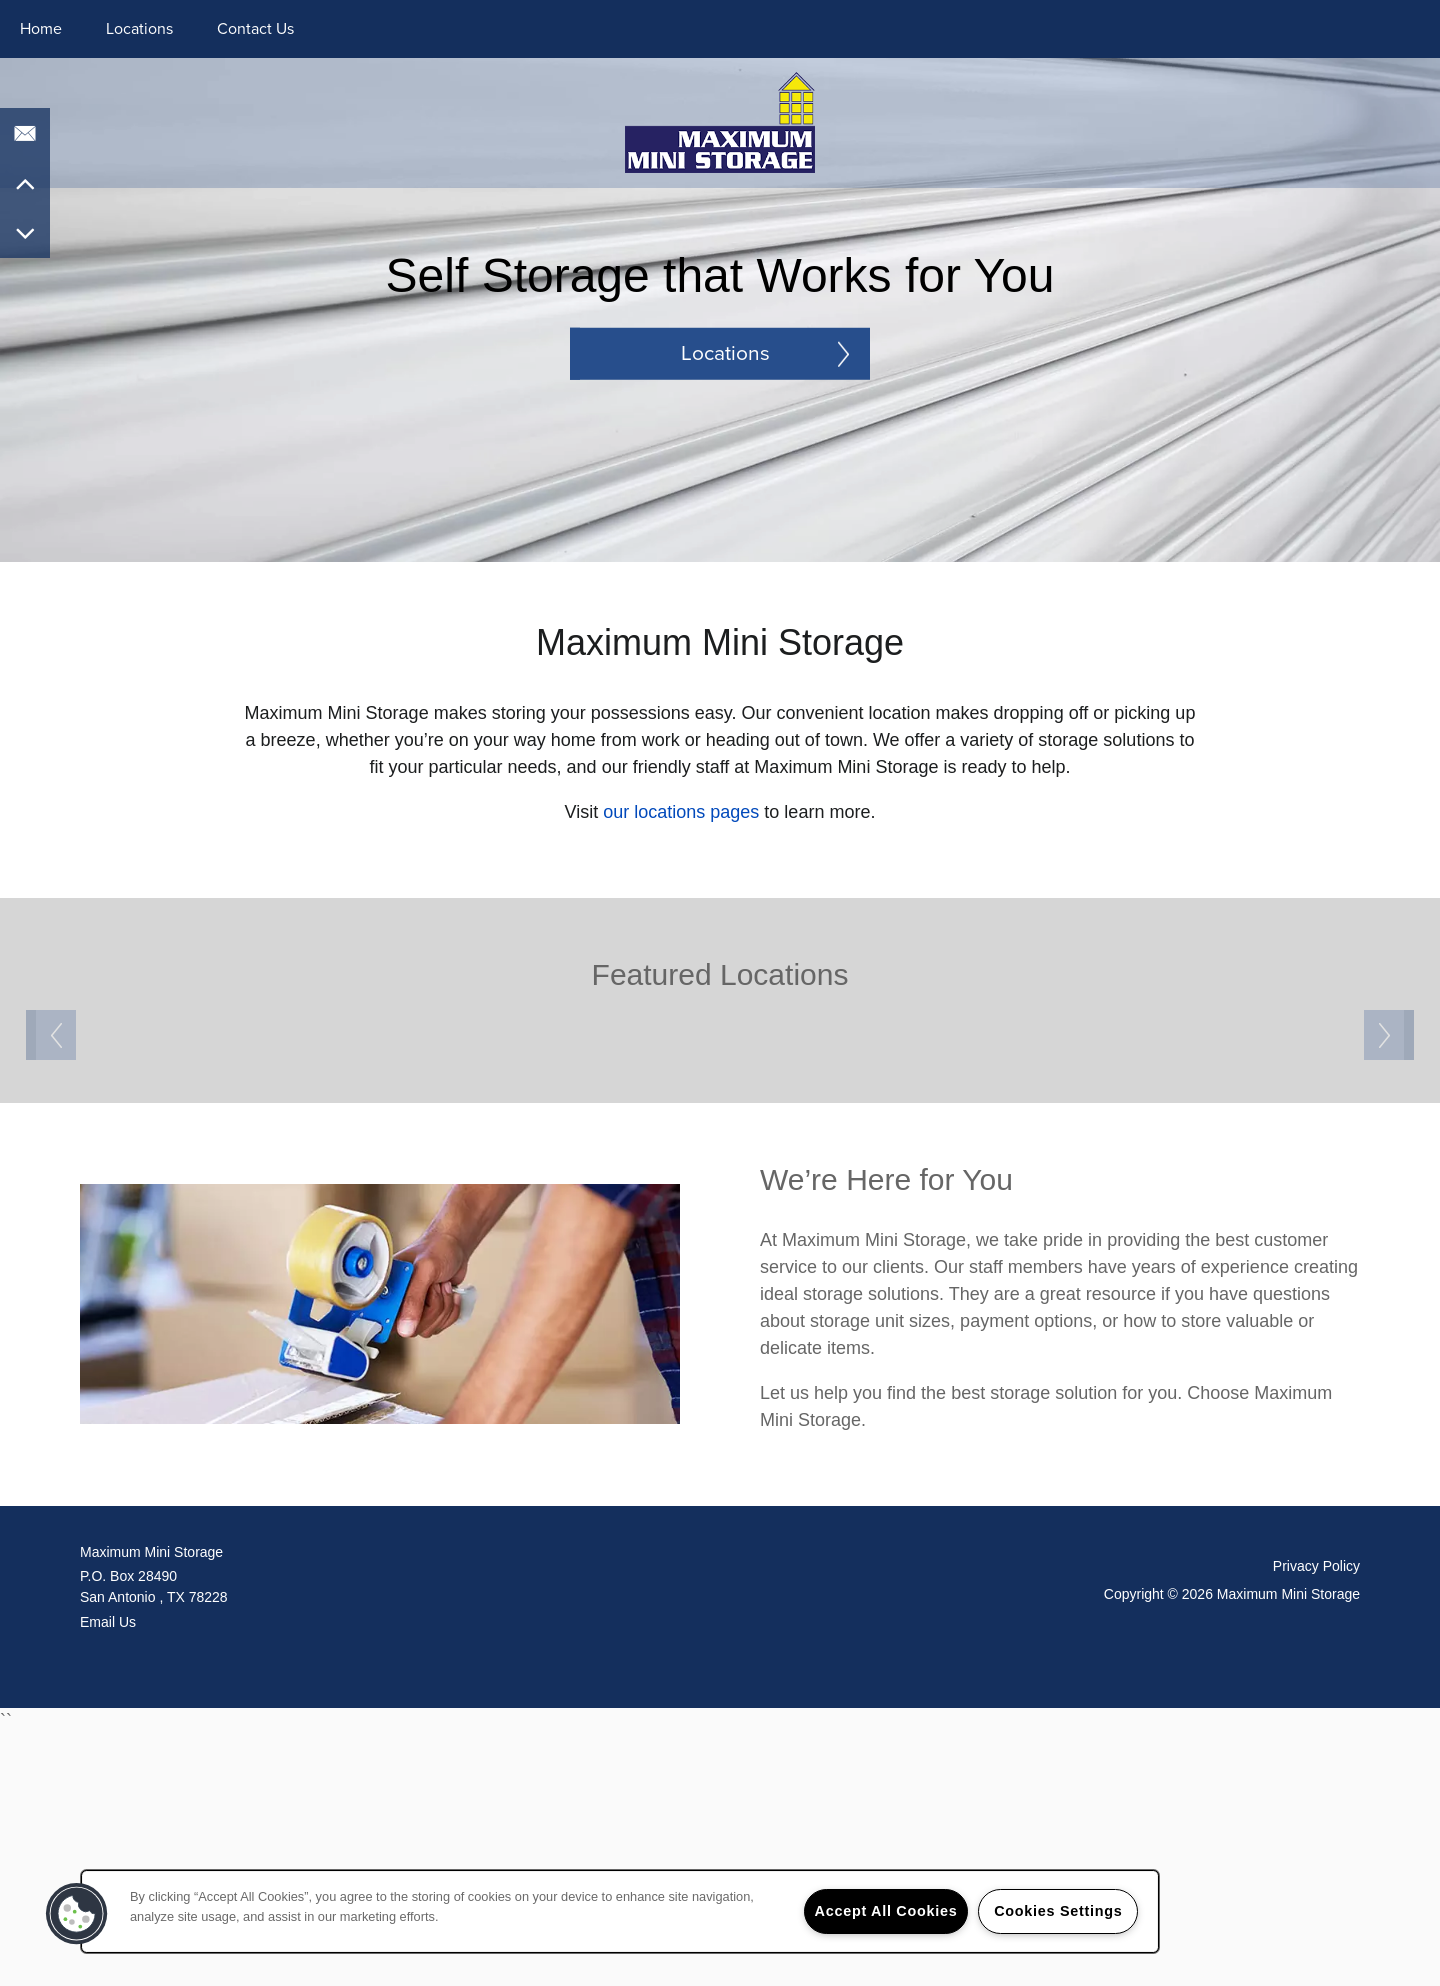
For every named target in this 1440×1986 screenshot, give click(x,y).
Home (41, 29)
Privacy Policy (1316, 1816)
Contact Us (255, 29)
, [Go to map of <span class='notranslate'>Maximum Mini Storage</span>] (400, 1836)
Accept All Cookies (886, 1911)
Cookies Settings (1058, 1911)
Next (1389, 1161)
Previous (51, 1161)
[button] (77, 1914)
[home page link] (720, 121)
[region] (620, 1911)
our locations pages (681, 812)
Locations (139, 29)
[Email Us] (25, 133)
